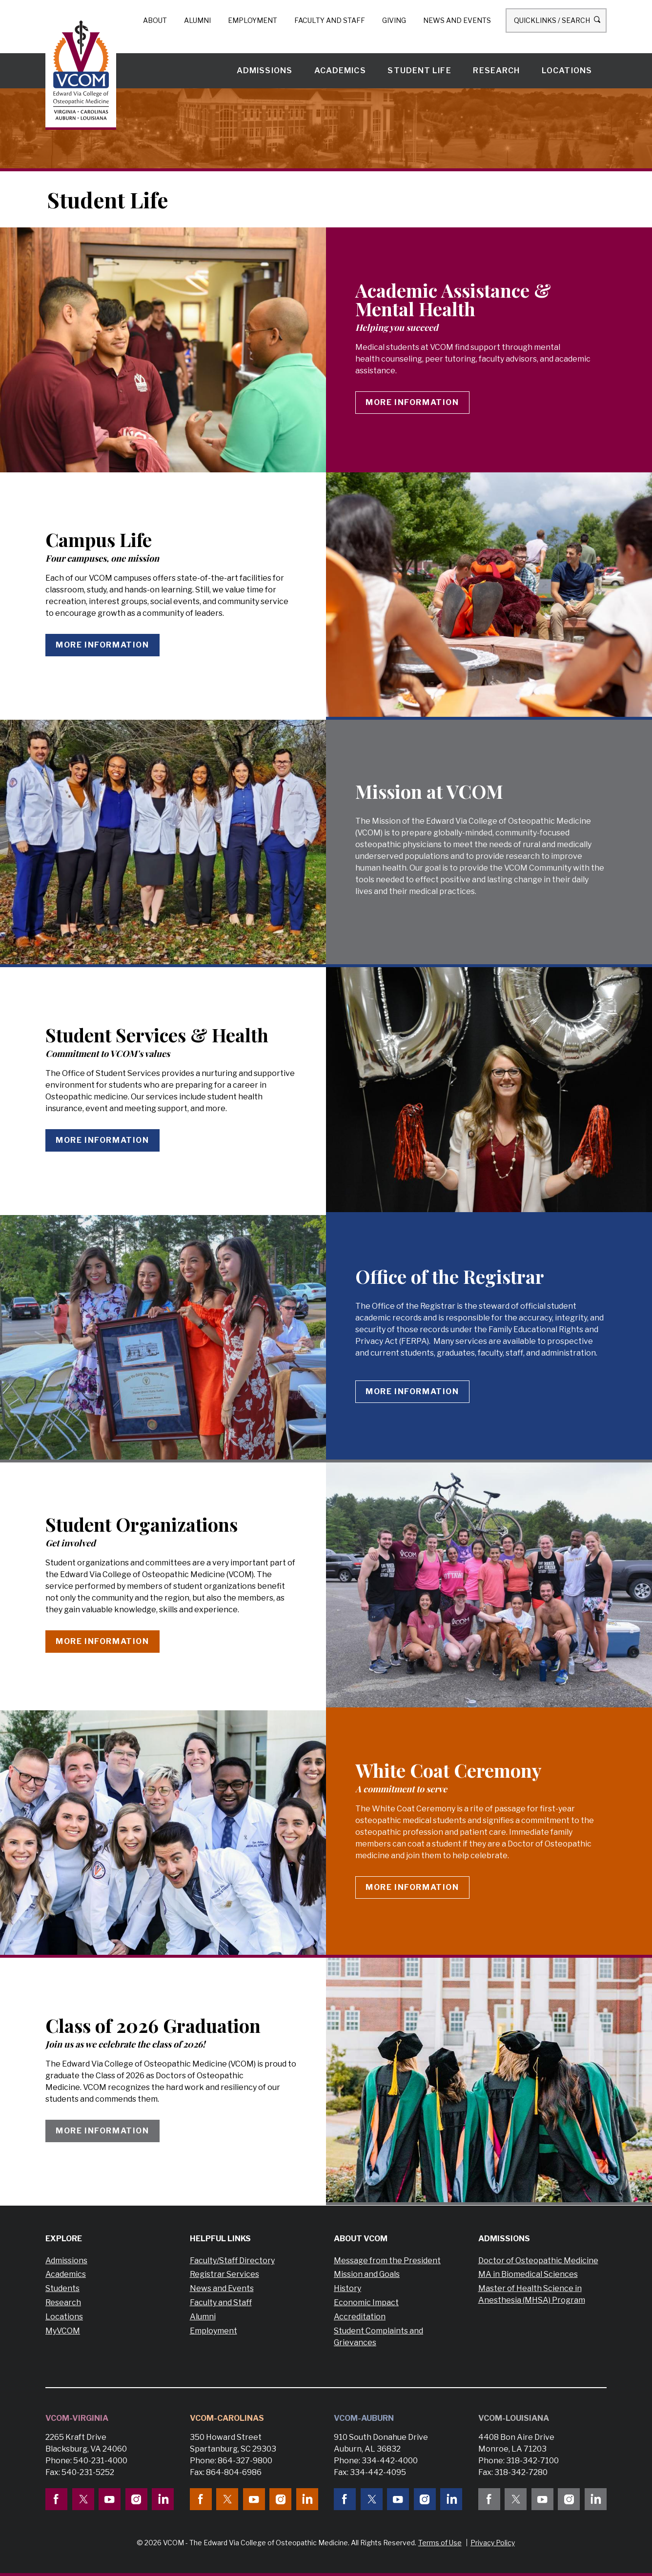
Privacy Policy (492, 2542)
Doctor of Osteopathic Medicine (538, 2260)
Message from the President (387, 2260)
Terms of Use (440, 2542)
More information (412, 402)
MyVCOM (62, 2330)
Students (62, 2288)
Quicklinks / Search (556, 19)
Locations (567, 70)
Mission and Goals (367, 2274)
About (155, 20)
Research (496, 70)
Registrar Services (224, 2274)
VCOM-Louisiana (513, 2418)
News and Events (457, 20)
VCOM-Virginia (76, 2418)
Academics (340, 70)
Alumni (197, 20)
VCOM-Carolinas (227, 2418)
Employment (252, 20)
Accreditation (360, 2316)
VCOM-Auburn (364, 2418)
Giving (394, 20)
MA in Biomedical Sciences (528, 2274)
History (347, 2288)
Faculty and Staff (329, 20)
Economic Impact (366, 2302)
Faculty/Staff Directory (232, 2260)
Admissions (264, 70)
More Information (412, 1887)
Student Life (419, 70)
